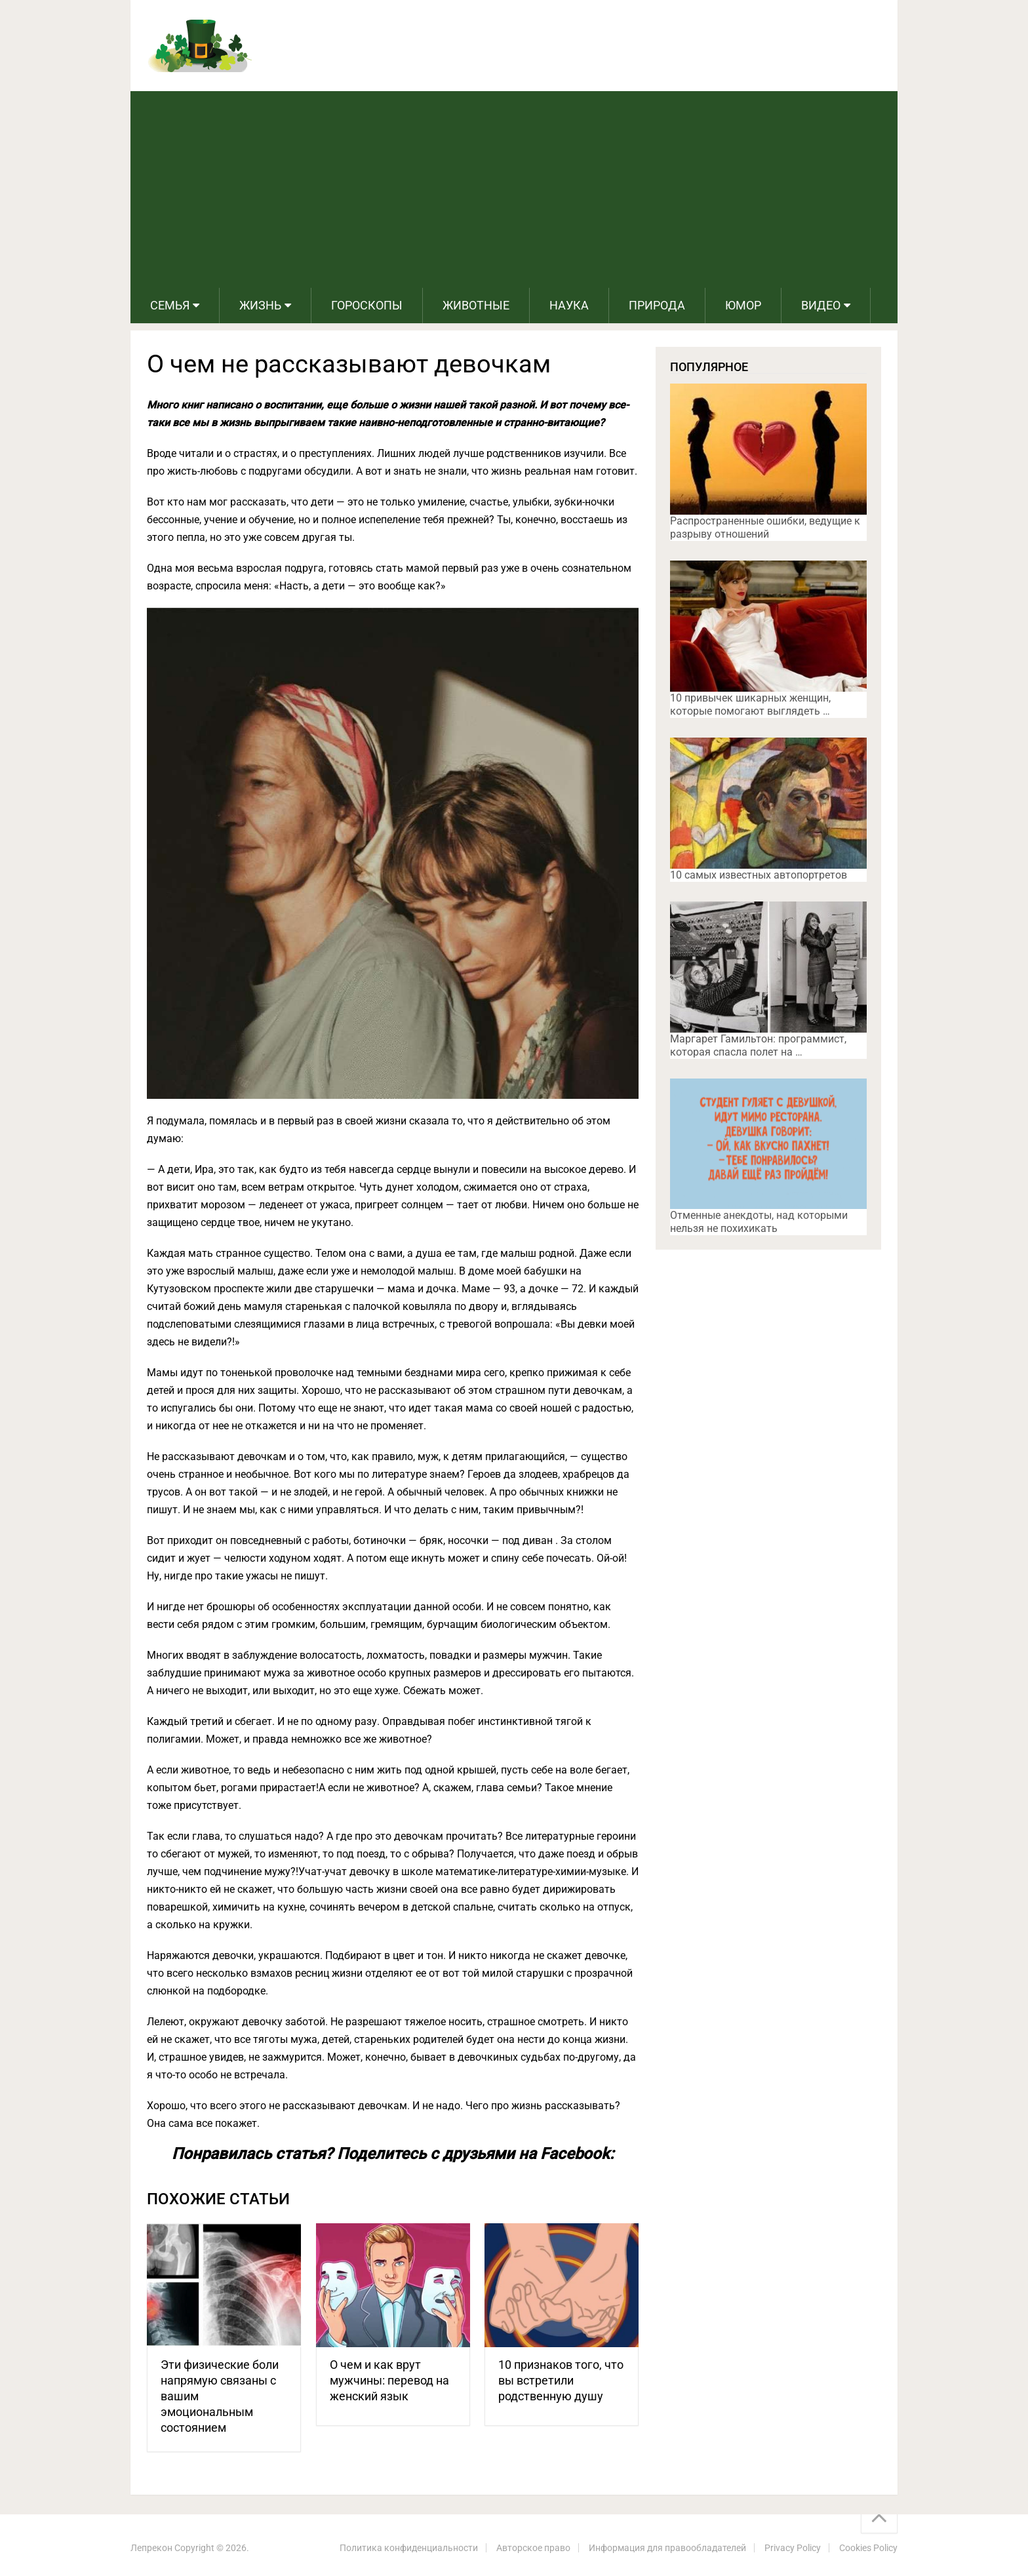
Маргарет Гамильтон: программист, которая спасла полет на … (758, 1045)
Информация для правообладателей (667, 2548)
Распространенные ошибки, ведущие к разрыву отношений (765, 527)
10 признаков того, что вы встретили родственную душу (560, 2380)
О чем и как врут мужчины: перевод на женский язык (389, 2380)
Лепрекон (151, 2548)
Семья (169, 305)
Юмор (743, 305)
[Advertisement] (514, 189)
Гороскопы (367, 305)
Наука (569, 305)
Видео (820, 305)
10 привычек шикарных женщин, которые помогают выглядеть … (750, 704)
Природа (657, 305)
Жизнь (260, 305)
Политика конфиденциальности (409, 2548)
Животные (476, 305)
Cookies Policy (868, 2548)
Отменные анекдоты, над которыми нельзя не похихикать (759, 1222)
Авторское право (533, 2548)
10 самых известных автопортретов (758, 875)
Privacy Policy (792, 2548)
